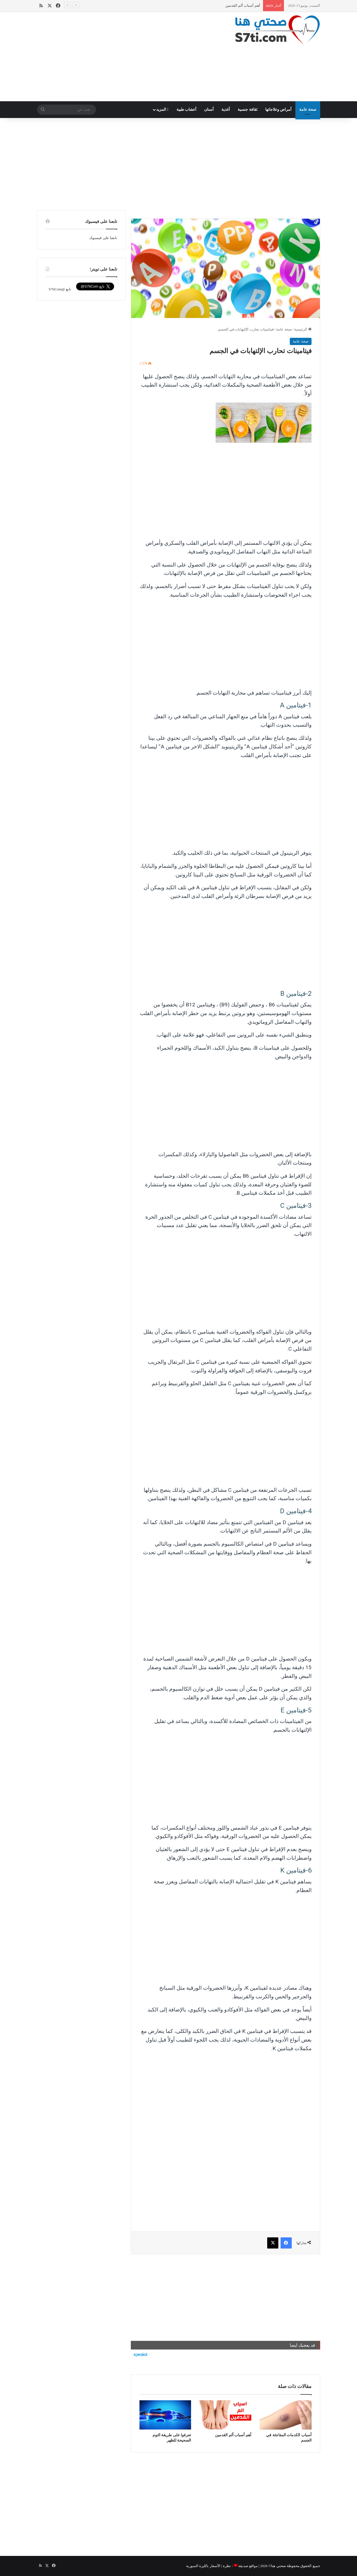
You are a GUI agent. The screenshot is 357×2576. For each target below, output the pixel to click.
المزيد (162, 109)
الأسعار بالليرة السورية (203, 2566)
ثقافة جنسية (247, 109)
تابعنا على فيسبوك (103, 238)
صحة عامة (307, 109)
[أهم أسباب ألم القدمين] (225, 2415)
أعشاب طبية (187, 109)
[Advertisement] (130, 57)
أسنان (209, 109)
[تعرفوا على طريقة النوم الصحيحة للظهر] (165, 2415)
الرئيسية (302, 329)
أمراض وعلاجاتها (278, 109)
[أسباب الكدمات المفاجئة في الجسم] (286, 2415)
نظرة (227, 2566)
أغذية (225, 109)
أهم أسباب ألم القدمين (233, 2435)
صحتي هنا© (277, 2566)
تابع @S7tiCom (60, 289)
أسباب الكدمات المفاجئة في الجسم (233, 5)
